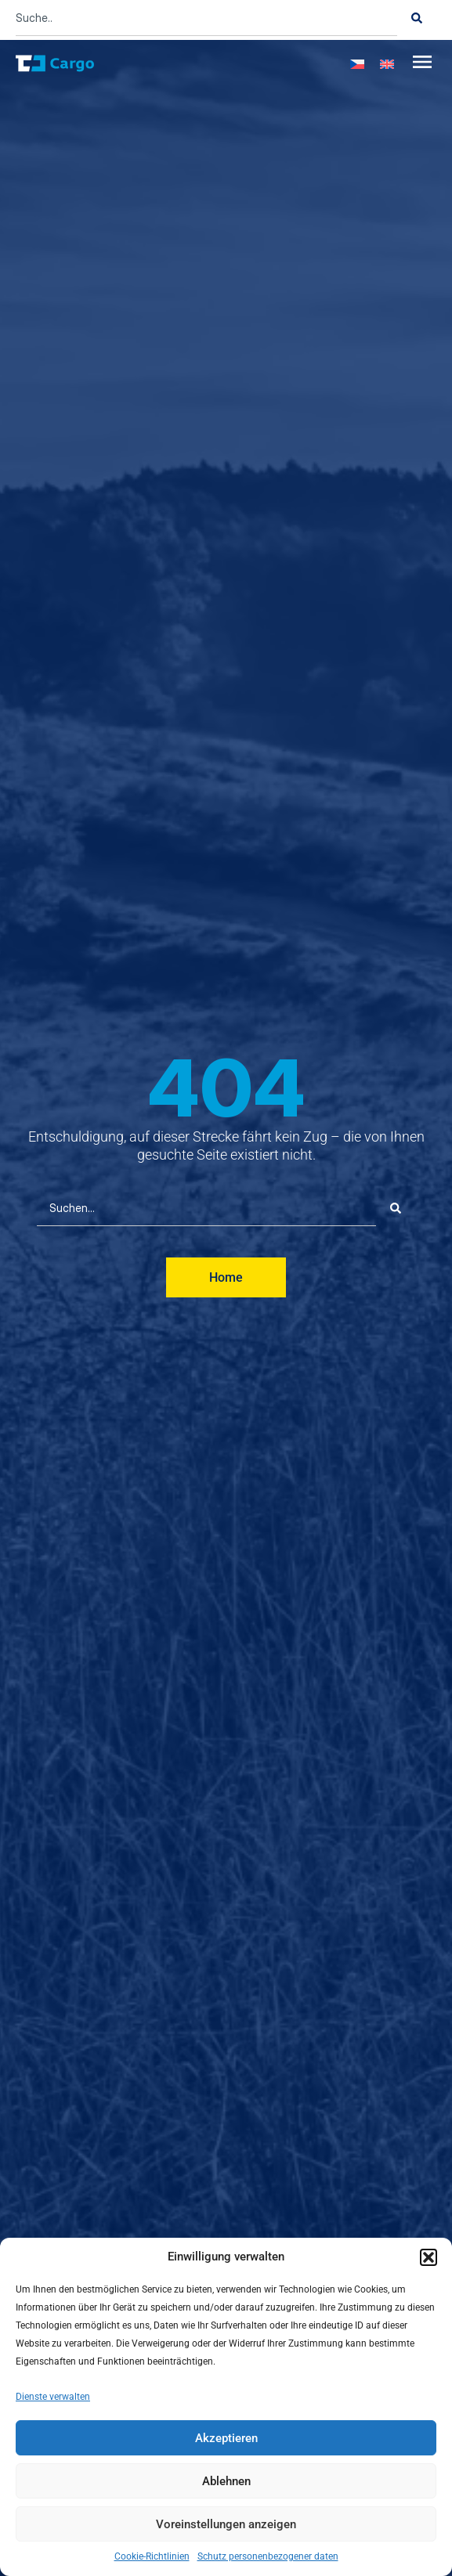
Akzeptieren (226, 2438)
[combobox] (206, 18)
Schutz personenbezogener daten (267, 2556)
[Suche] (416, 18)
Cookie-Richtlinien (152, 2556)
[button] (428, 2257)
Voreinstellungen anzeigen (226, 2524)
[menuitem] (357, 63)
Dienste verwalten (53, 2396)
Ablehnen (226, 2481)
